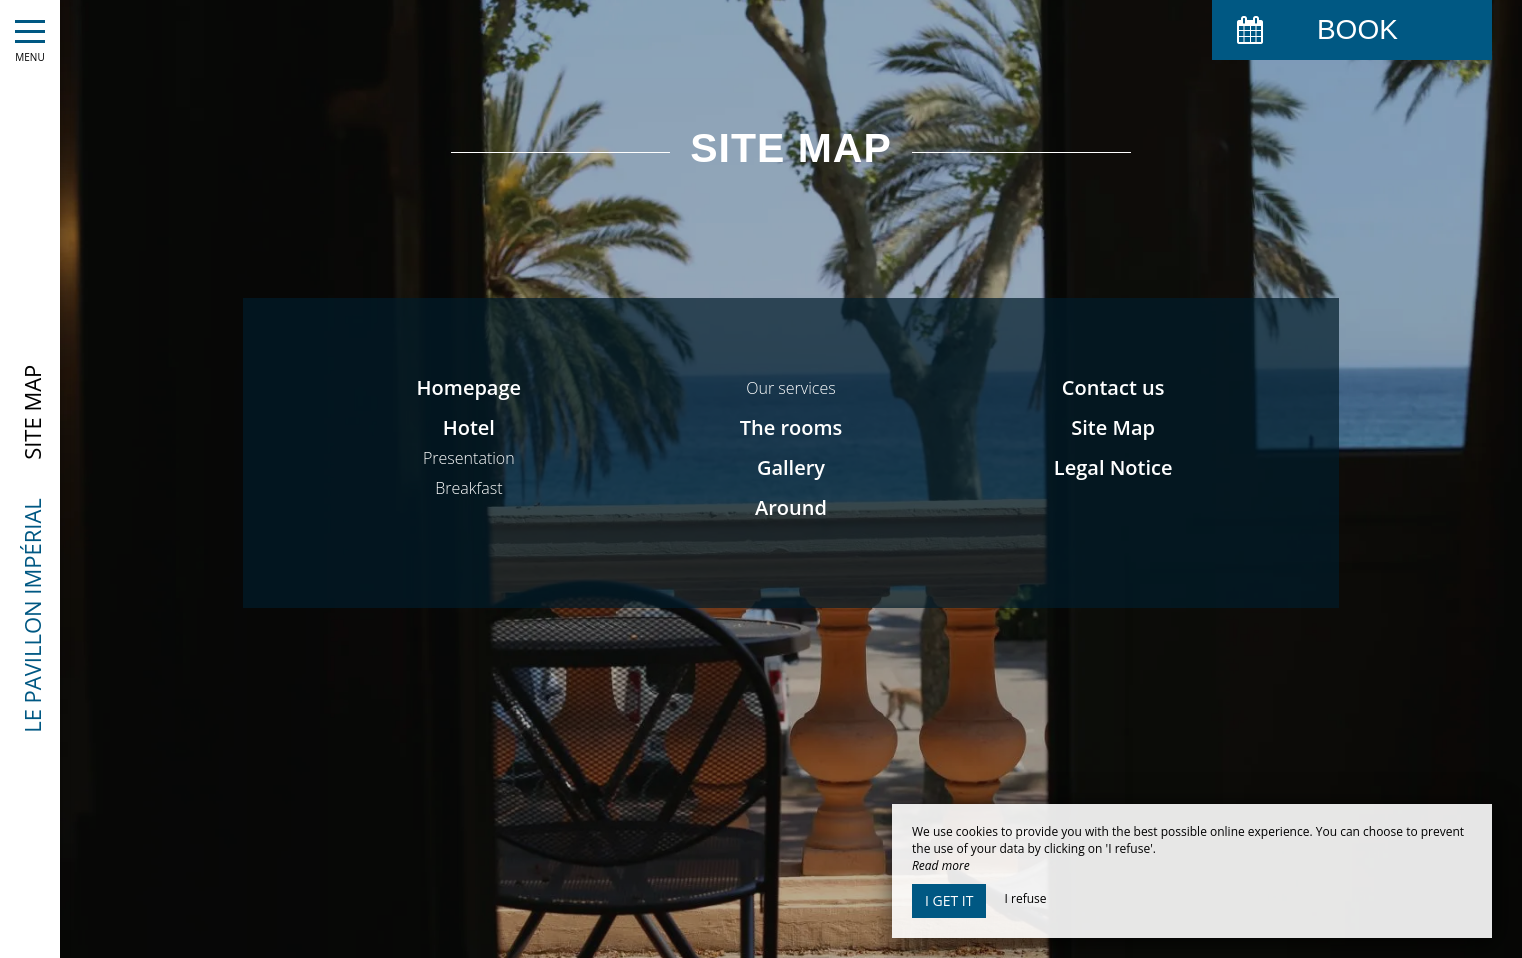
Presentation (469, 458)
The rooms (791, 427)
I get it (949, 900)
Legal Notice (1113, 467)
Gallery (791, 467)
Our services (790, 388)
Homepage (469, 387)
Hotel (469, 427)
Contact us (1113, 387)
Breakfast (468, 488)
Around (791, 507)
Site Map (1113, 427)
